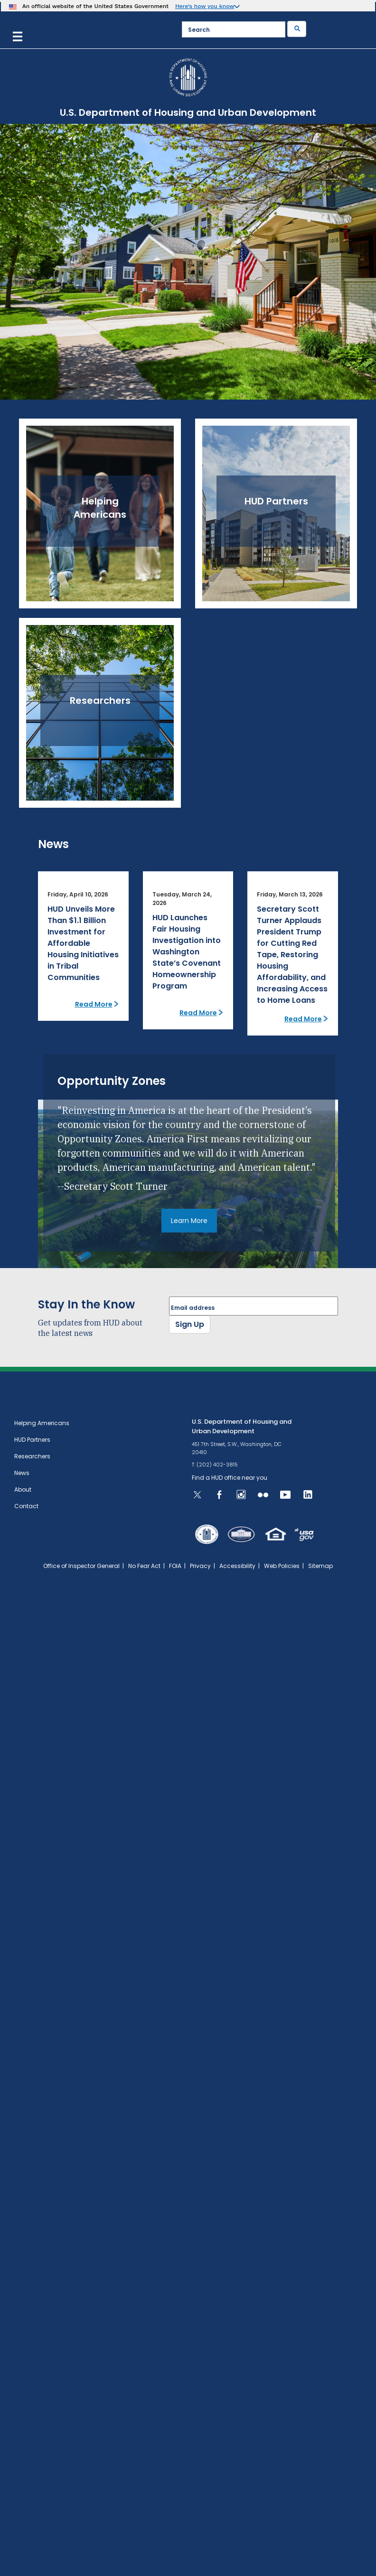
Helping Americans (41, 1423)
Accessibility (237, 1566)
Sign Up (189, 1324)
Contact (26, 1506)
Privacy (200, 1566)
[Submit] (296, 29)
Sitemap (320, 1566)
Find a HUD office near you (229, 1478)
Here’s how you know (205, 6)
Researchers (32, 1456)
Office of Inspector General (81, 1566)
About (22, 1489)
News (21, 1473)
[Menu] (17, 35)
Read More (94, 1004)
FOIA (175, 1566)
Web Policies (282, 1566)
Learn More (189, 1220)
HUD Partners (32, 1440)
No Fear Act (144, 1566)
